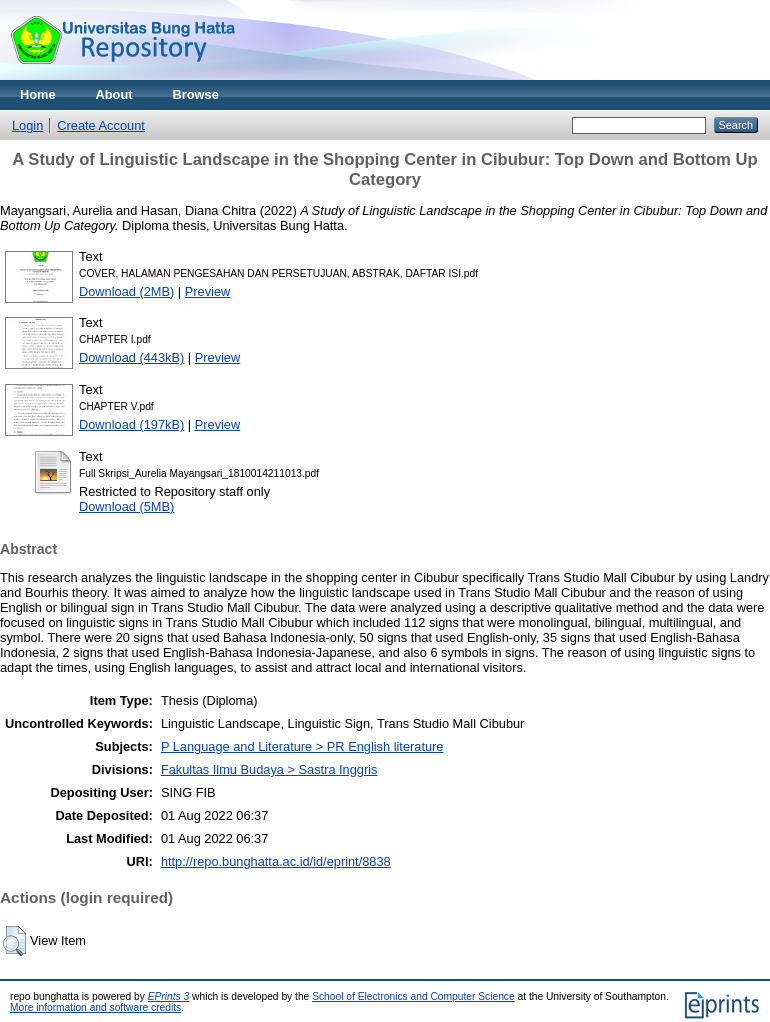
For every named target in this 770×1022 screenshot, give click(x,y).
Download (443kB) (131, 357)
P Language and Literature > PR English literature (302, 746)
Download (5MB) (126, 506)
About (114, 94)
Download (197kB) (131, 424)
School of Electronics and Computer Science (413, 996)
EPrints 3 (169, 996)
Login (27, 125)
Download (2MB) (126, 291)
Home (38, 94)
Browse (196, 94)
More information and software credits (95, 1007)
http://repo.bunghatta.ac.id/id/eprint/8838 (276, 861)
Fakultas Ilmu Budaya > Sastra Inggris (269, 769)
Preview (208, 291)
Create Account (101, 125)
